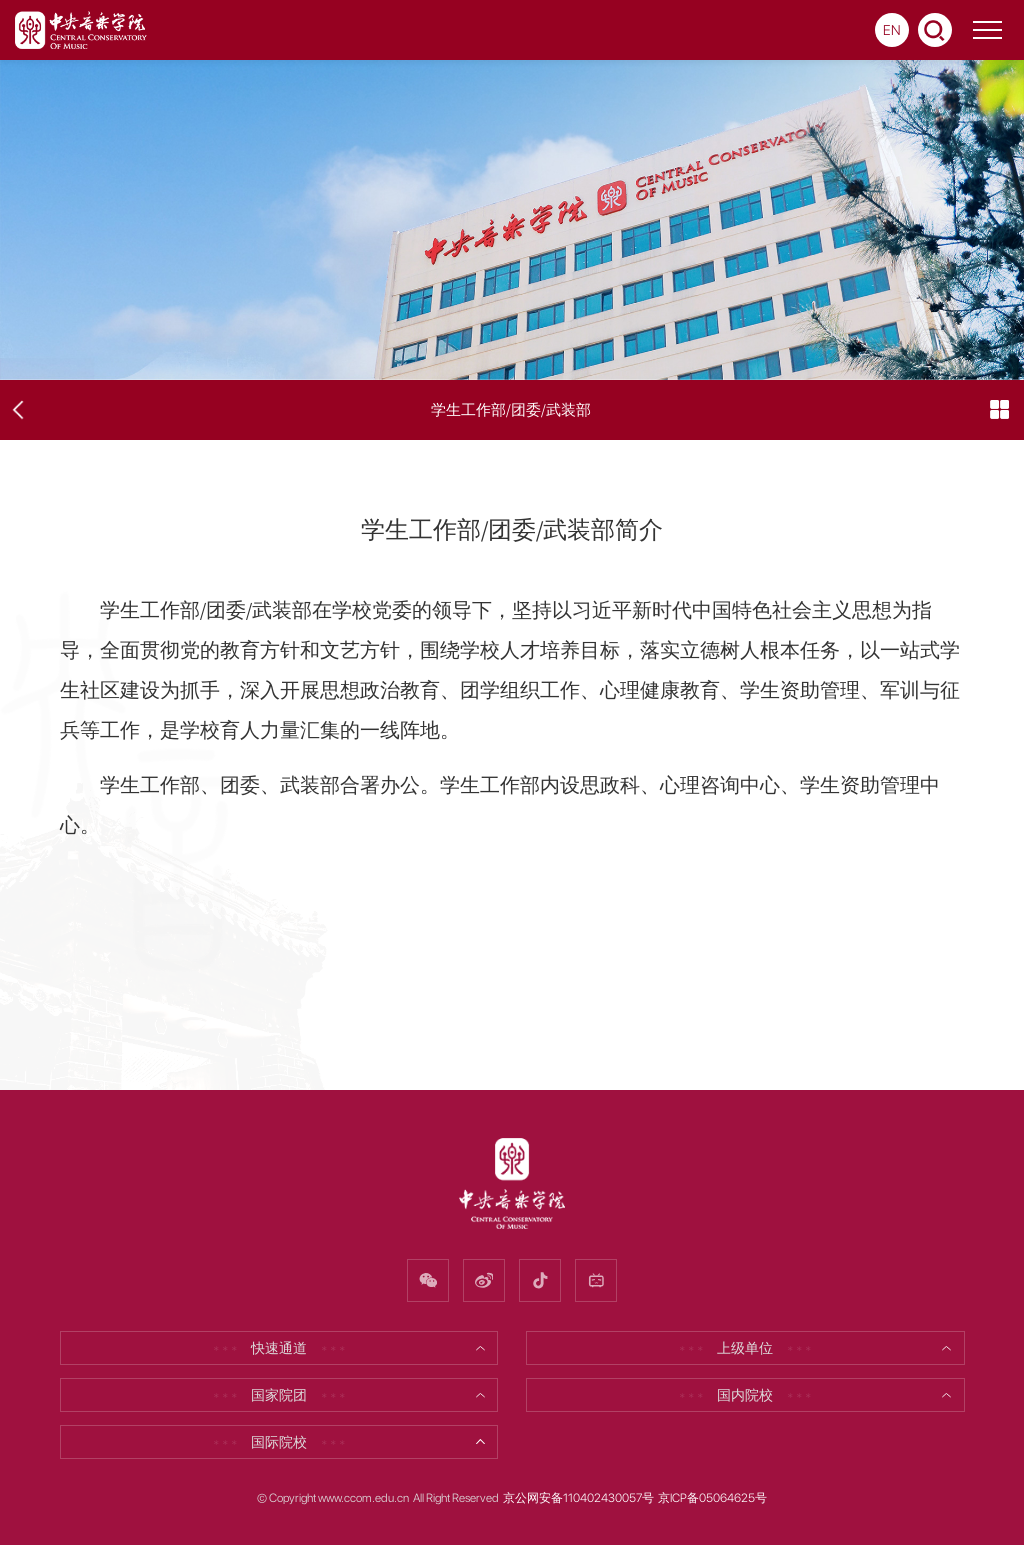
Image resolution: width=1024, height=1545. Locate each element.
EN (892, 30)
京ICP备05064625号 (712, 1498)
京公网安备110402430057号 (578, 1498)
